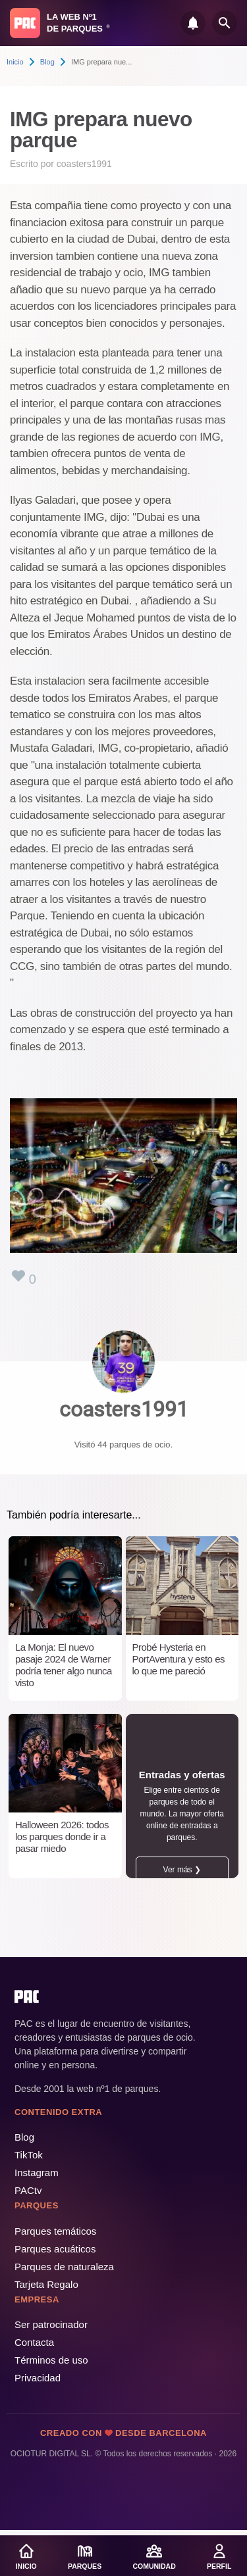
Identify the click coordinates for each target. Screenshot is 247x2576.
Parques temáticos (55, 2231)
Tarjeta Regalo (46, 2284)
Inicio (15, 62)
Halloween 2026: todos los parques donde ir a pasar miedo (62, 1836)
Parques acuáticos (55, 2248)
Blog (47, 62)
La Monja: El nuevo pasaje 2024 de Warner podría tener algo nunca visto (63, 1664)
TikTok (28, 2154)
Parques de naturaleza (64, 2266)
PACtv (27, 2190)
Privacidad (37, 2377)
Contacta (34, 2342)
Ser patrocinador (51, 2324)
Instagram (36, 2172)
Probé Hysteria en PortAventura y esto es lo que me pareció (178, 1658)
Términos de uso (51, 2360)
